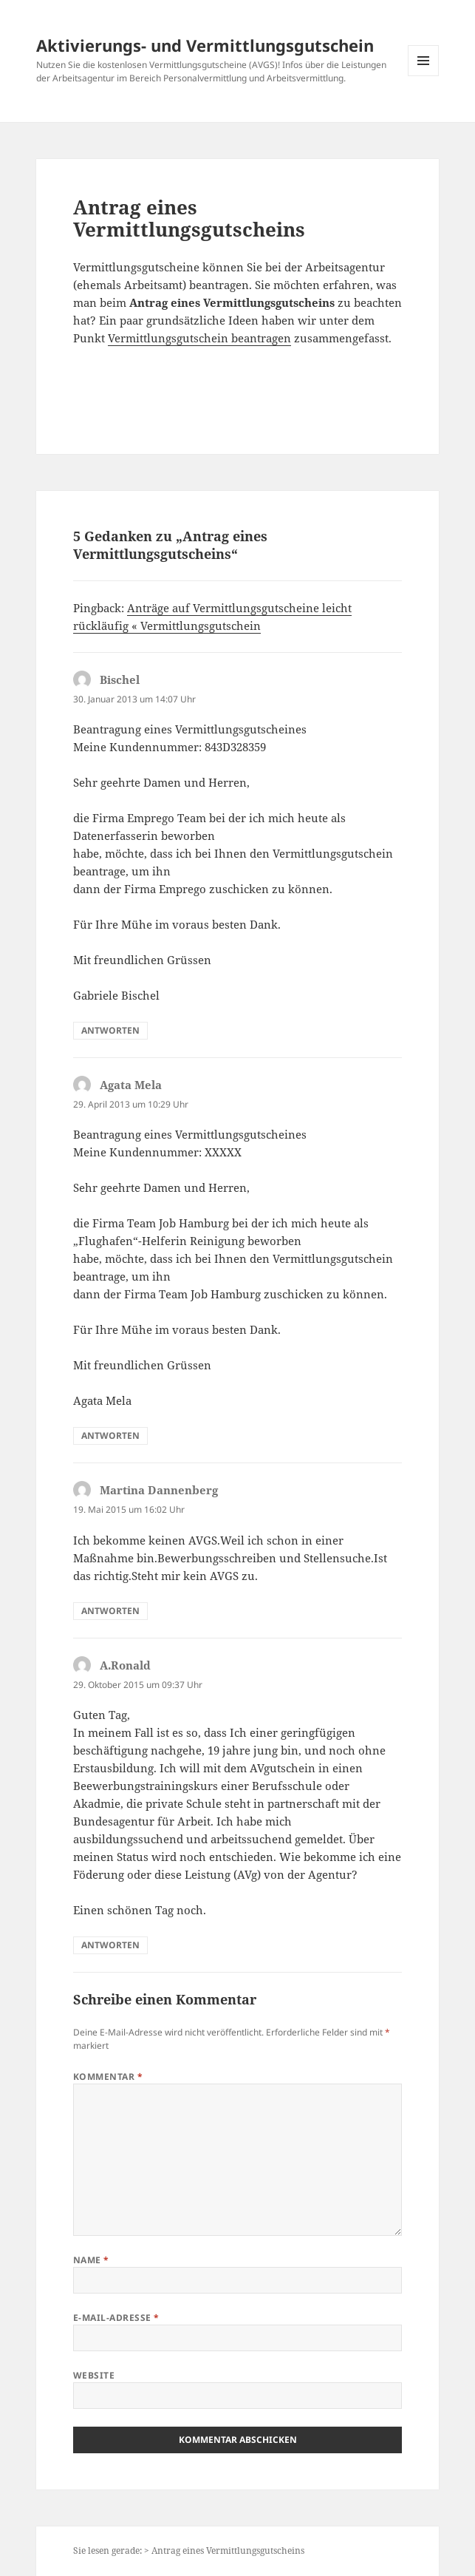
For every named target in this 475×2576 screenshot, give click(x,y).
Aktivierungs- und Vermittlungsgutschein (205, 45)
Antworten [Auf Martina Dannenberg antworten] (110, 1610)
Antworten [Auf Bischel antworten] (110, 1030)
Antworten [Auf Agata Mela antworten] (110, 1435)
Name (91, 2260)
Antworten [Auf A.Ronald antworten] (110, 1945)
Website (94, 2375)
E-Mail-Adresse (116, 2317)
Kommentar (108, 2076)
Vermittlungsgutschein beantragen (199, 338)
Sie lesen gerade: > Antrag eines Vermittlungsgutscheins (188, 2550)
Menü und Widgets (424, 75)
